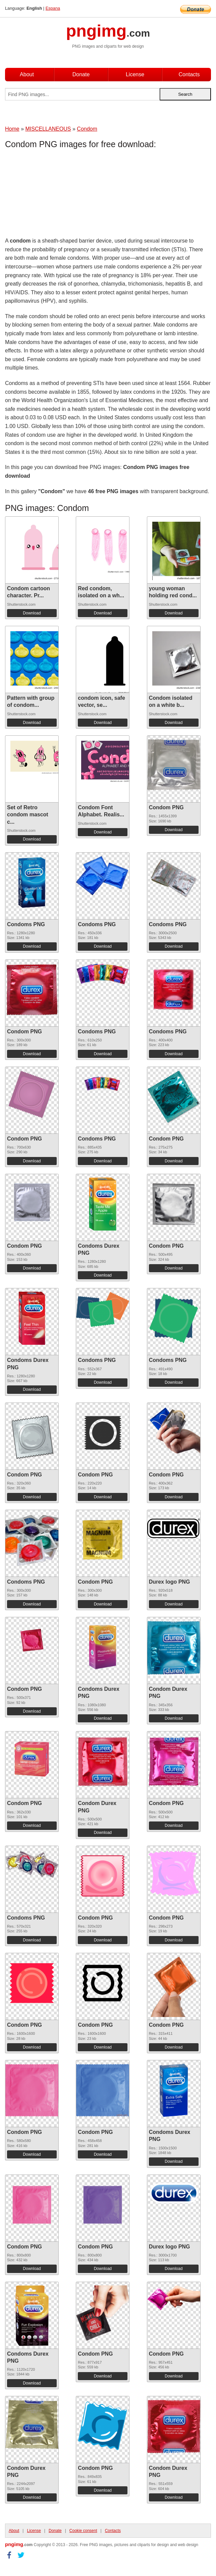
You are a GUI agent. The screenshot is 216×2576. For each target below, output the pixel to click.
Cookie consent (83, 2530)
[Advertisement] (58, 195)
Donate (81, 74)
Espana (53, 8)
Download (32, 613)
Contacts (189, 74)
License (135, 74)
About (27, 74)
